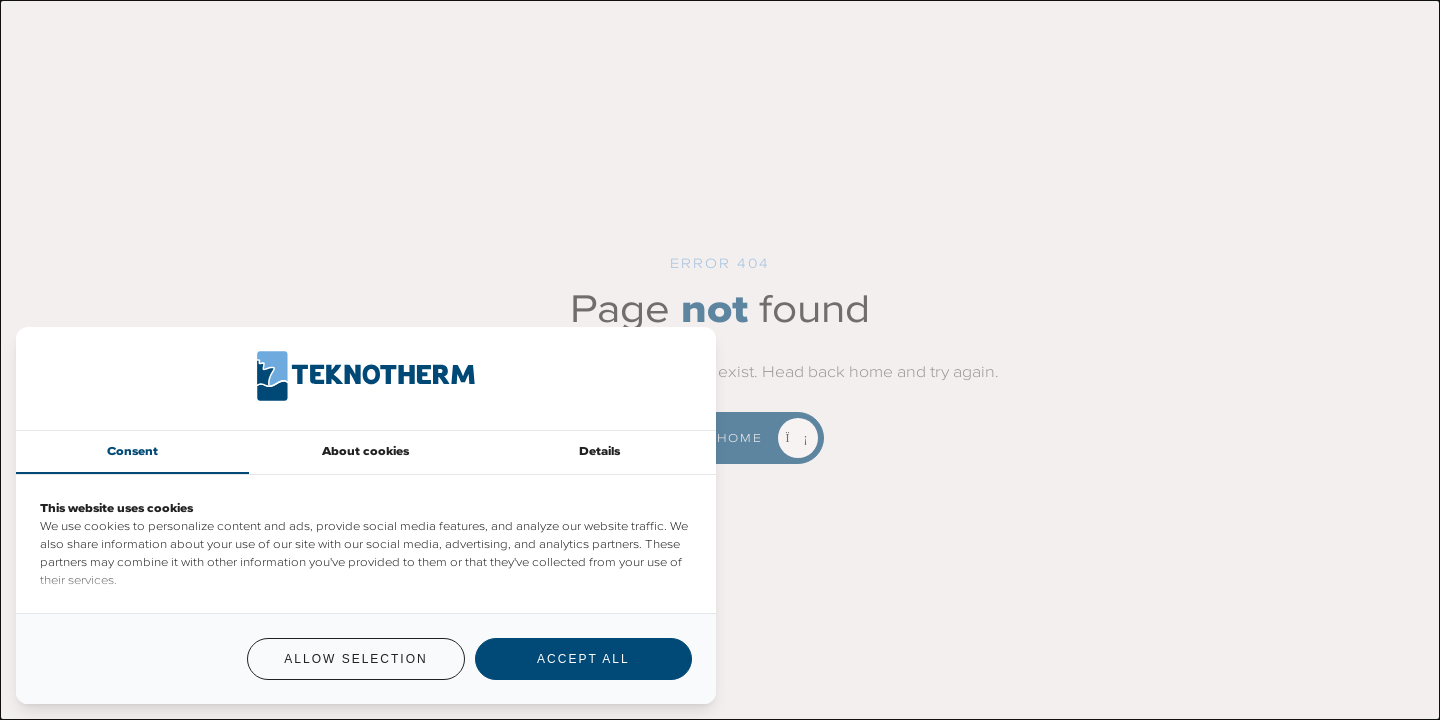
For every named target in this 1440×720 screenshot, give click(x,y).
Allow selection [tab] (355, 659)
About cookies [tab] (365, 451)
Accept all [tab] (583, 659)
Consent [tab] (132, 451)
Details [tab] (599, 451)
